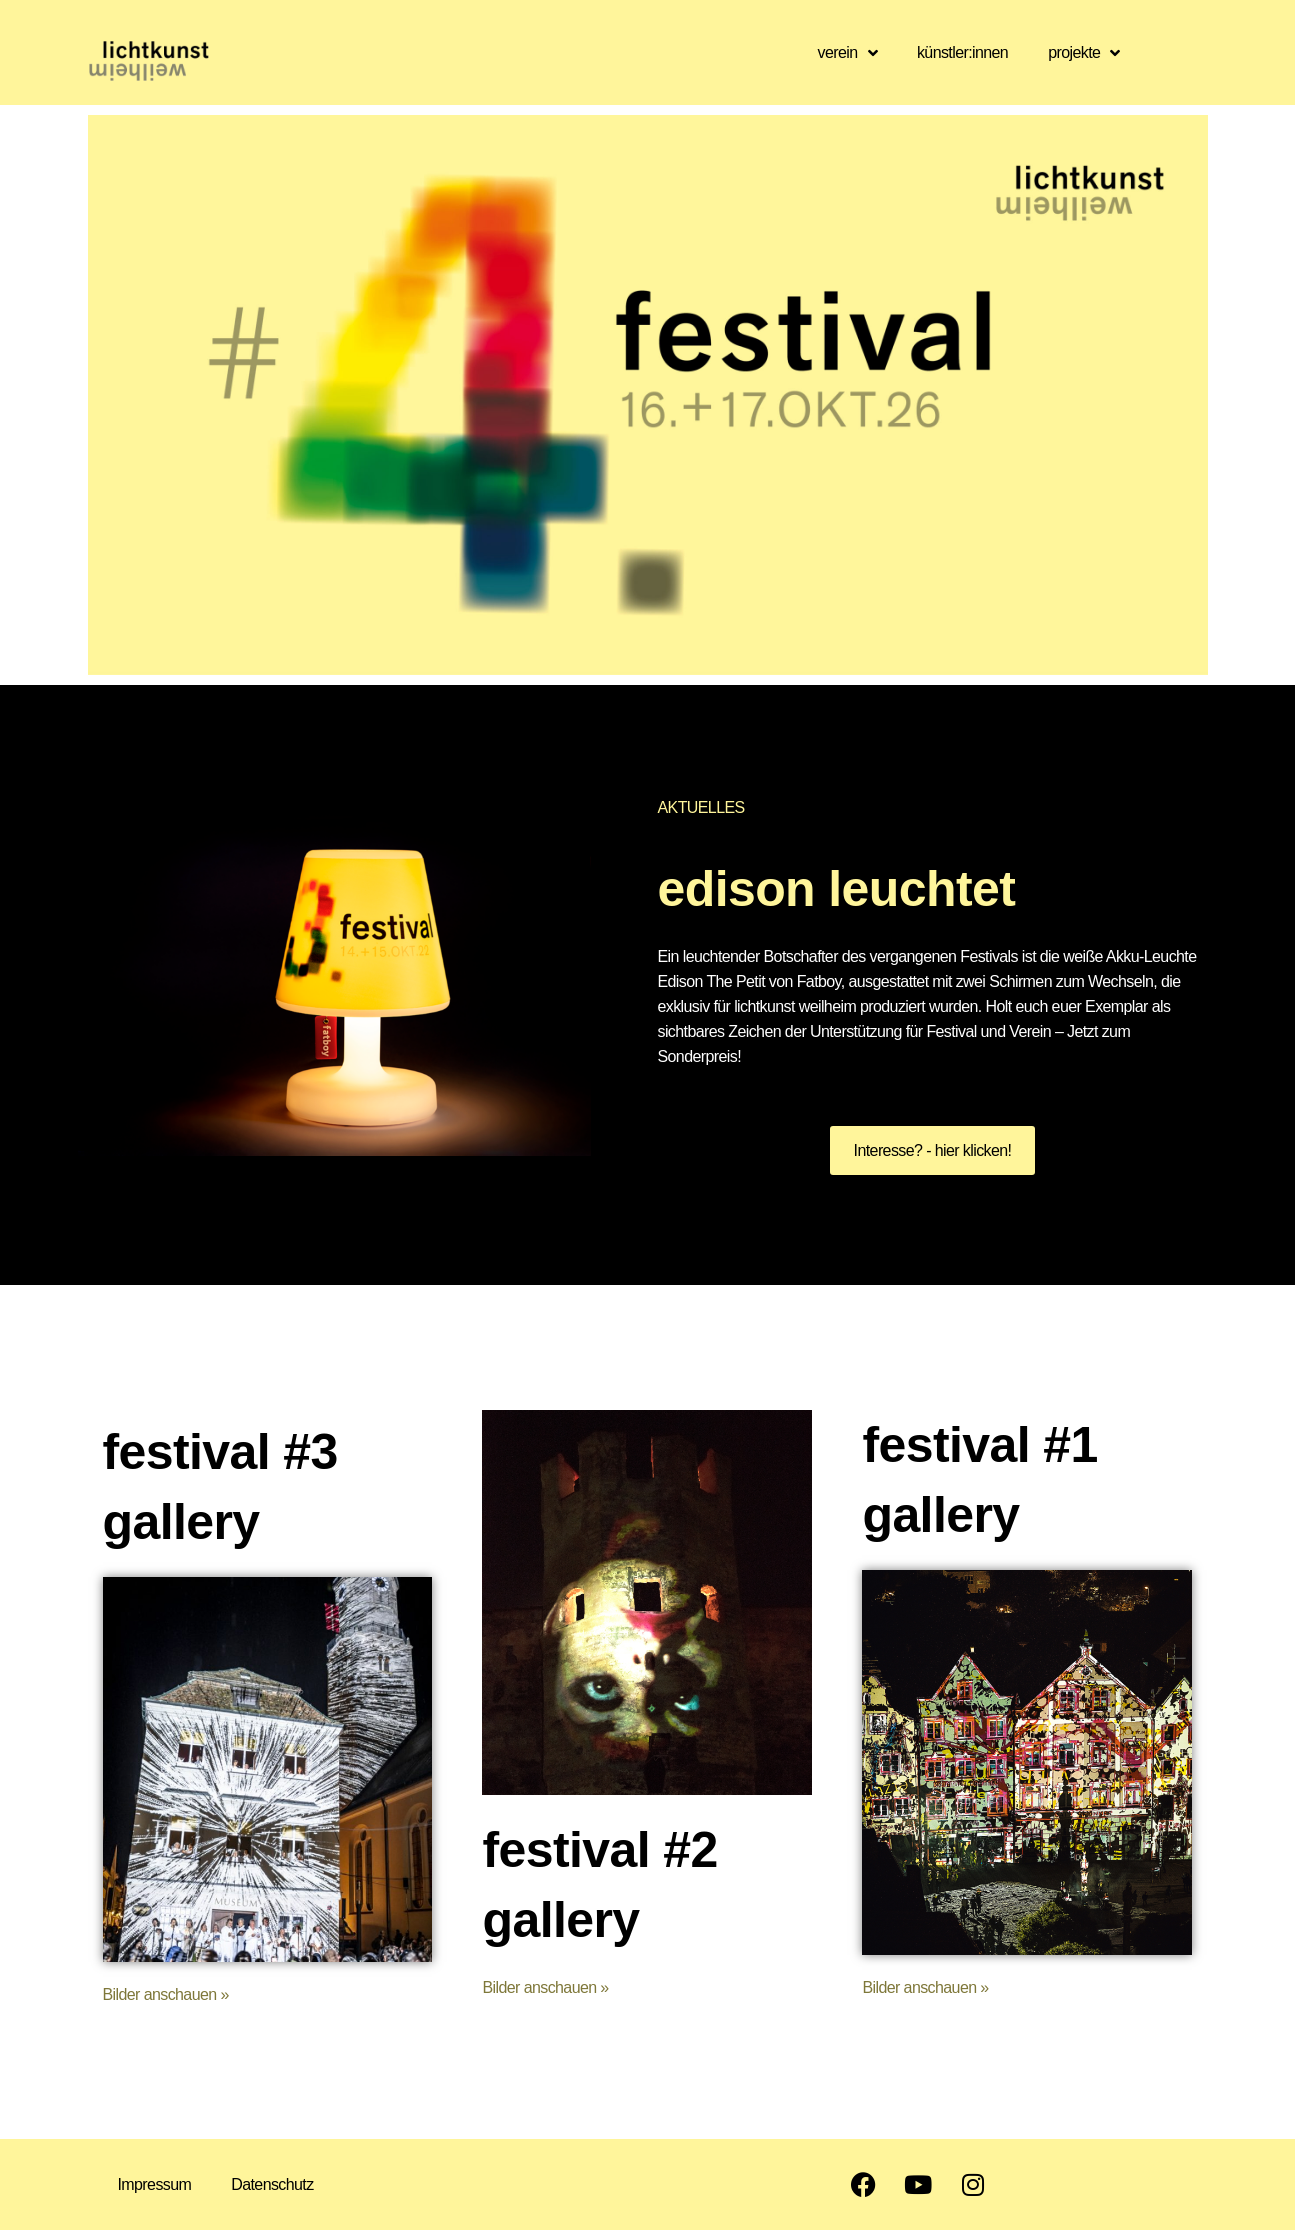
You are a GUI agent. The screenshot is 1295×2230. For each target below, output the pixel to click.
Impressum (155, 2184)
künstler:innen (962, 52)
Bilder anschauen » (166, 1994)
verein (847, 53)
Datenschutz (272, 2184)
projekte (1084, 53)
